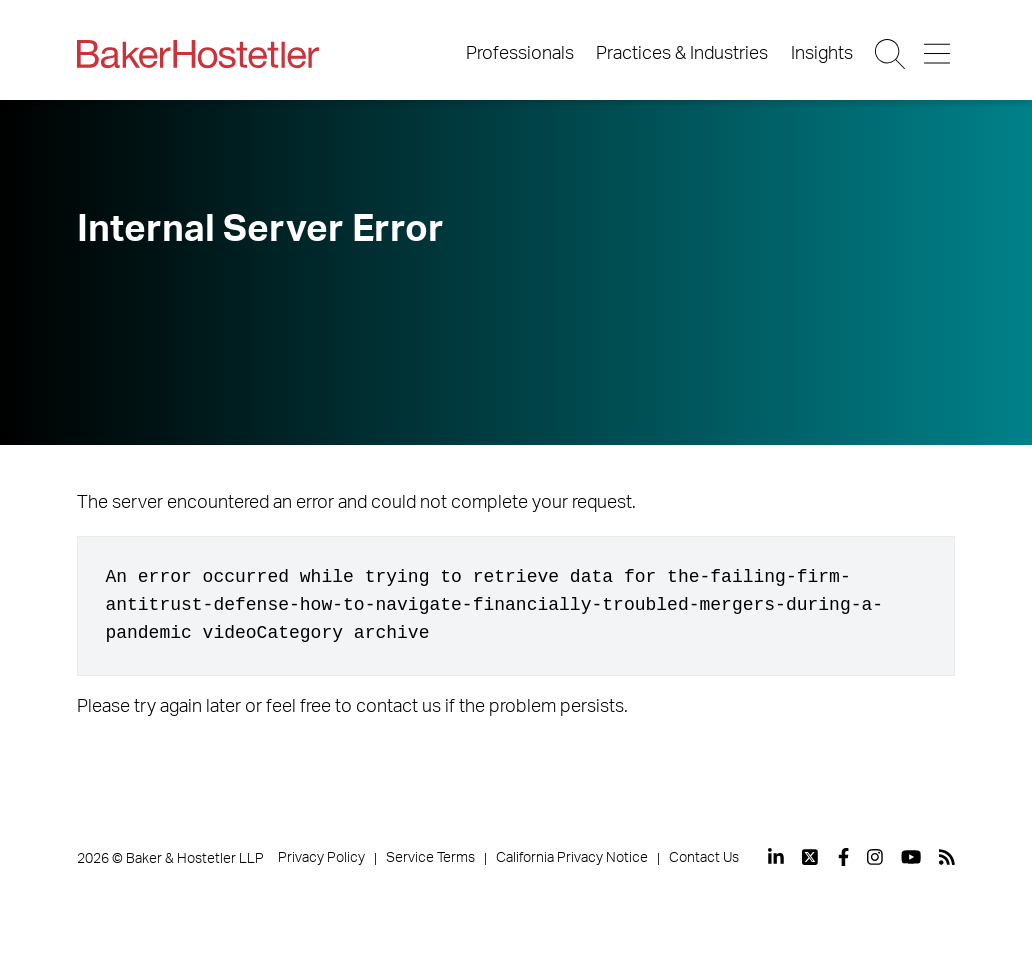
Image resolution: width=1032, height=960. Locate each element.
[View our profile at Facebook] (843, 857)
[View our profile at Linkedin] (776, 857)
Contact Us (704, 858)
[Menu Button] (938, 54)
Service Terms (430, 858)
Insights (822, 54)
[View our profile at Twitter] (811, 857)
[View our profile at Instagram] (875, 857)
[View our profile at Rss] (947, 857)
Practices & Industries (682, 54)
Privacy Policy (321, 858)
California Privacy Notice (572, 858)
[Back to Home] (198, 54)
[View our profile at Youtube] (911, 857)
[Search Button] (891, 54)
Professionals (520, 54)
